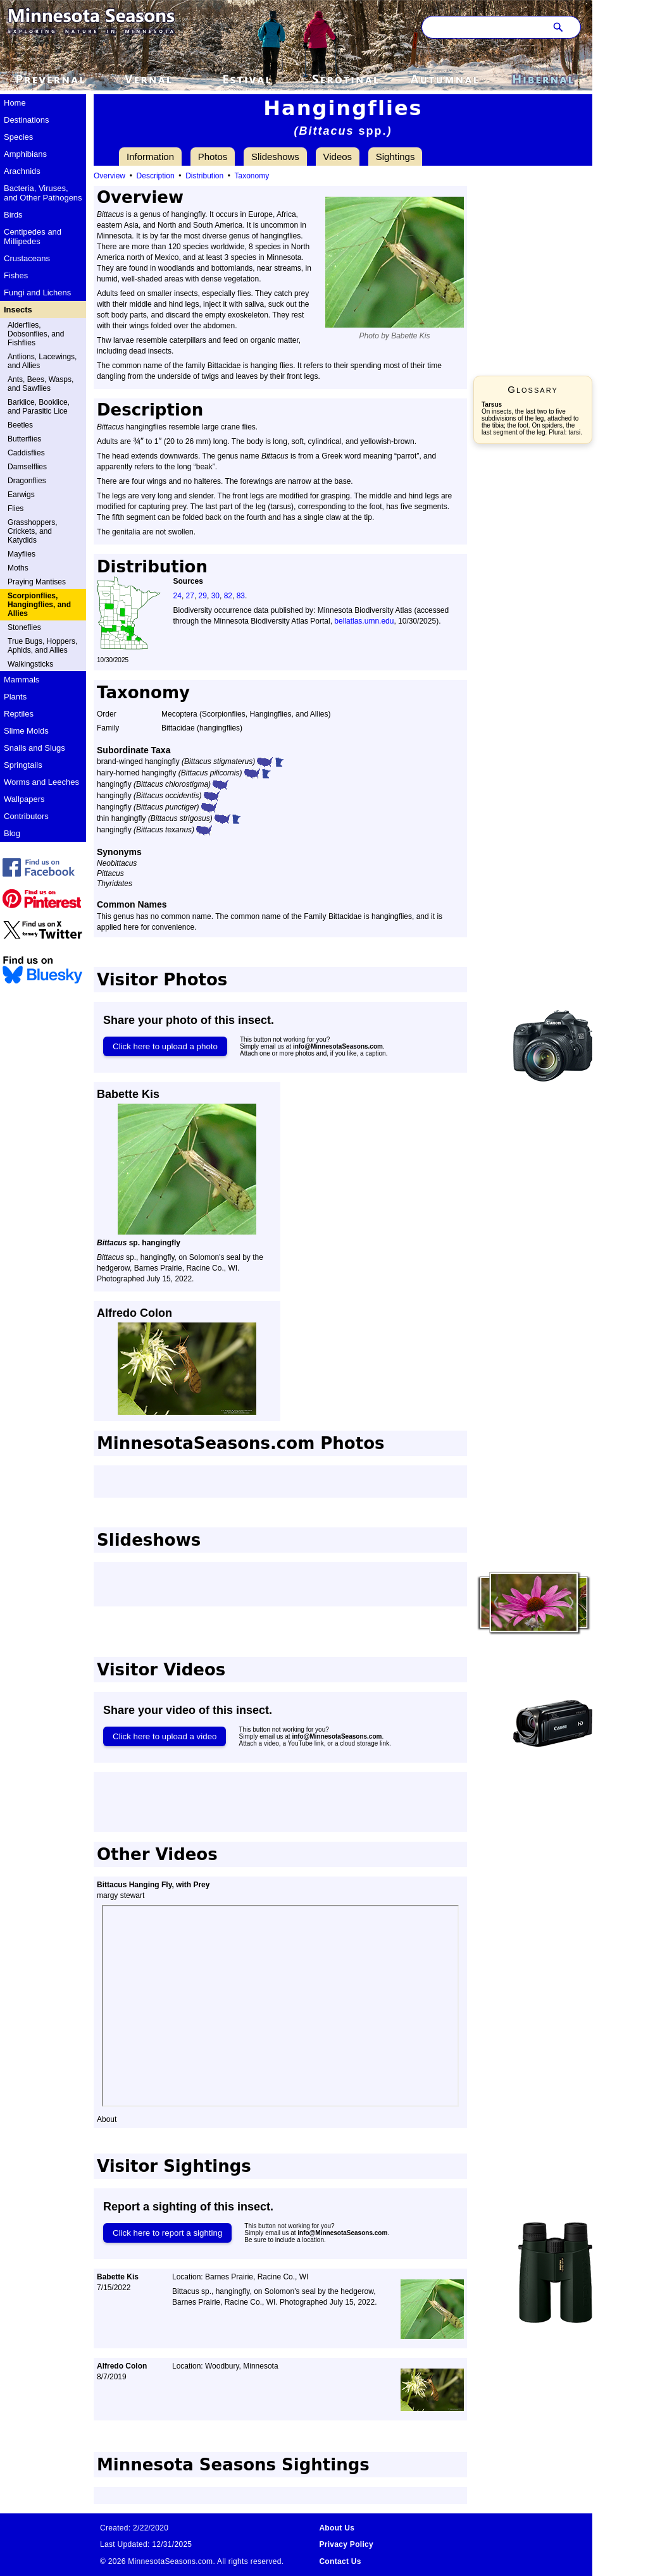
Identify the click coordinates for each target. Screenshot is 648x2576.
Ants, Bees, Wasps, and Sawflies (40, 384)
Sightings (395, 156)
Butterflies (24, 438)
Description (156, 175)
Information (150, 156)
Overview (109, 175)
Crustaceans (27, 258)
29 (203, 595)
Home (15, 103)
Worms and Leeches (41, 782)
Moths (18, 568)
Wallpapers (24, 799)
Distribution (204, 175)
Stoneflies (24, 627)
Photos (213, 156)
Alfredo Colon (134, 1313)
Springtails (23, 765)
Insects (18, 309)
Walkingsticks (30, 664)
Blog (12, 833)
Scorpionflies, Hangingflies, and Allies (39, 604)
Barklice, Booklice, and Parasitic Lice (39, 407)
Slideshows (275, 156)
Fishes (16, 275)
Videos (337, 156)
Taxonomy (252, 175)
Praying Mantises (37, 581)
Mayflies (21, 554)
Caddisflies (26, 452)
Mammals (21, 679)
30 (215, 595)
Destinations (26, 120)
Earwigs (21, 494)
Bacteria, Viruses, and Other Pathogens (43, 192)
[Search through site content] (482, 27)
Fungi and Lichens (37, 292)
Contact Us (340, 2561)
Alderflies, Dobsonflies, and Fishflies (36, 334)
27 (190, 595)
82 (228, 595)
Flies (15, 508)
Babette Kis (128, 1094)
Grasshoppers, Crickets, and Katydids (33, 531)
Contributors (26, 816)
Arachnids (22, 171)
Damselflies (27, 466)
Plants (15, 696)
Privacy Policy (346, 2544)
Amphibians (25, 154)
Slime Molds (26, 731)
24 (177, 595)
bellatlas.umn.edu (364, 621)
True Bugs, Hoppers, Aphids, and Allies (42, 646)
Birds (13, 214)
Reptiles (19, 713)
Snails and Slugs (34, 748)
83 (241, 595)
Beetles (20, 425)
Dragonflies (27, 480)
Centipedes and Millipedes (32, 236)
